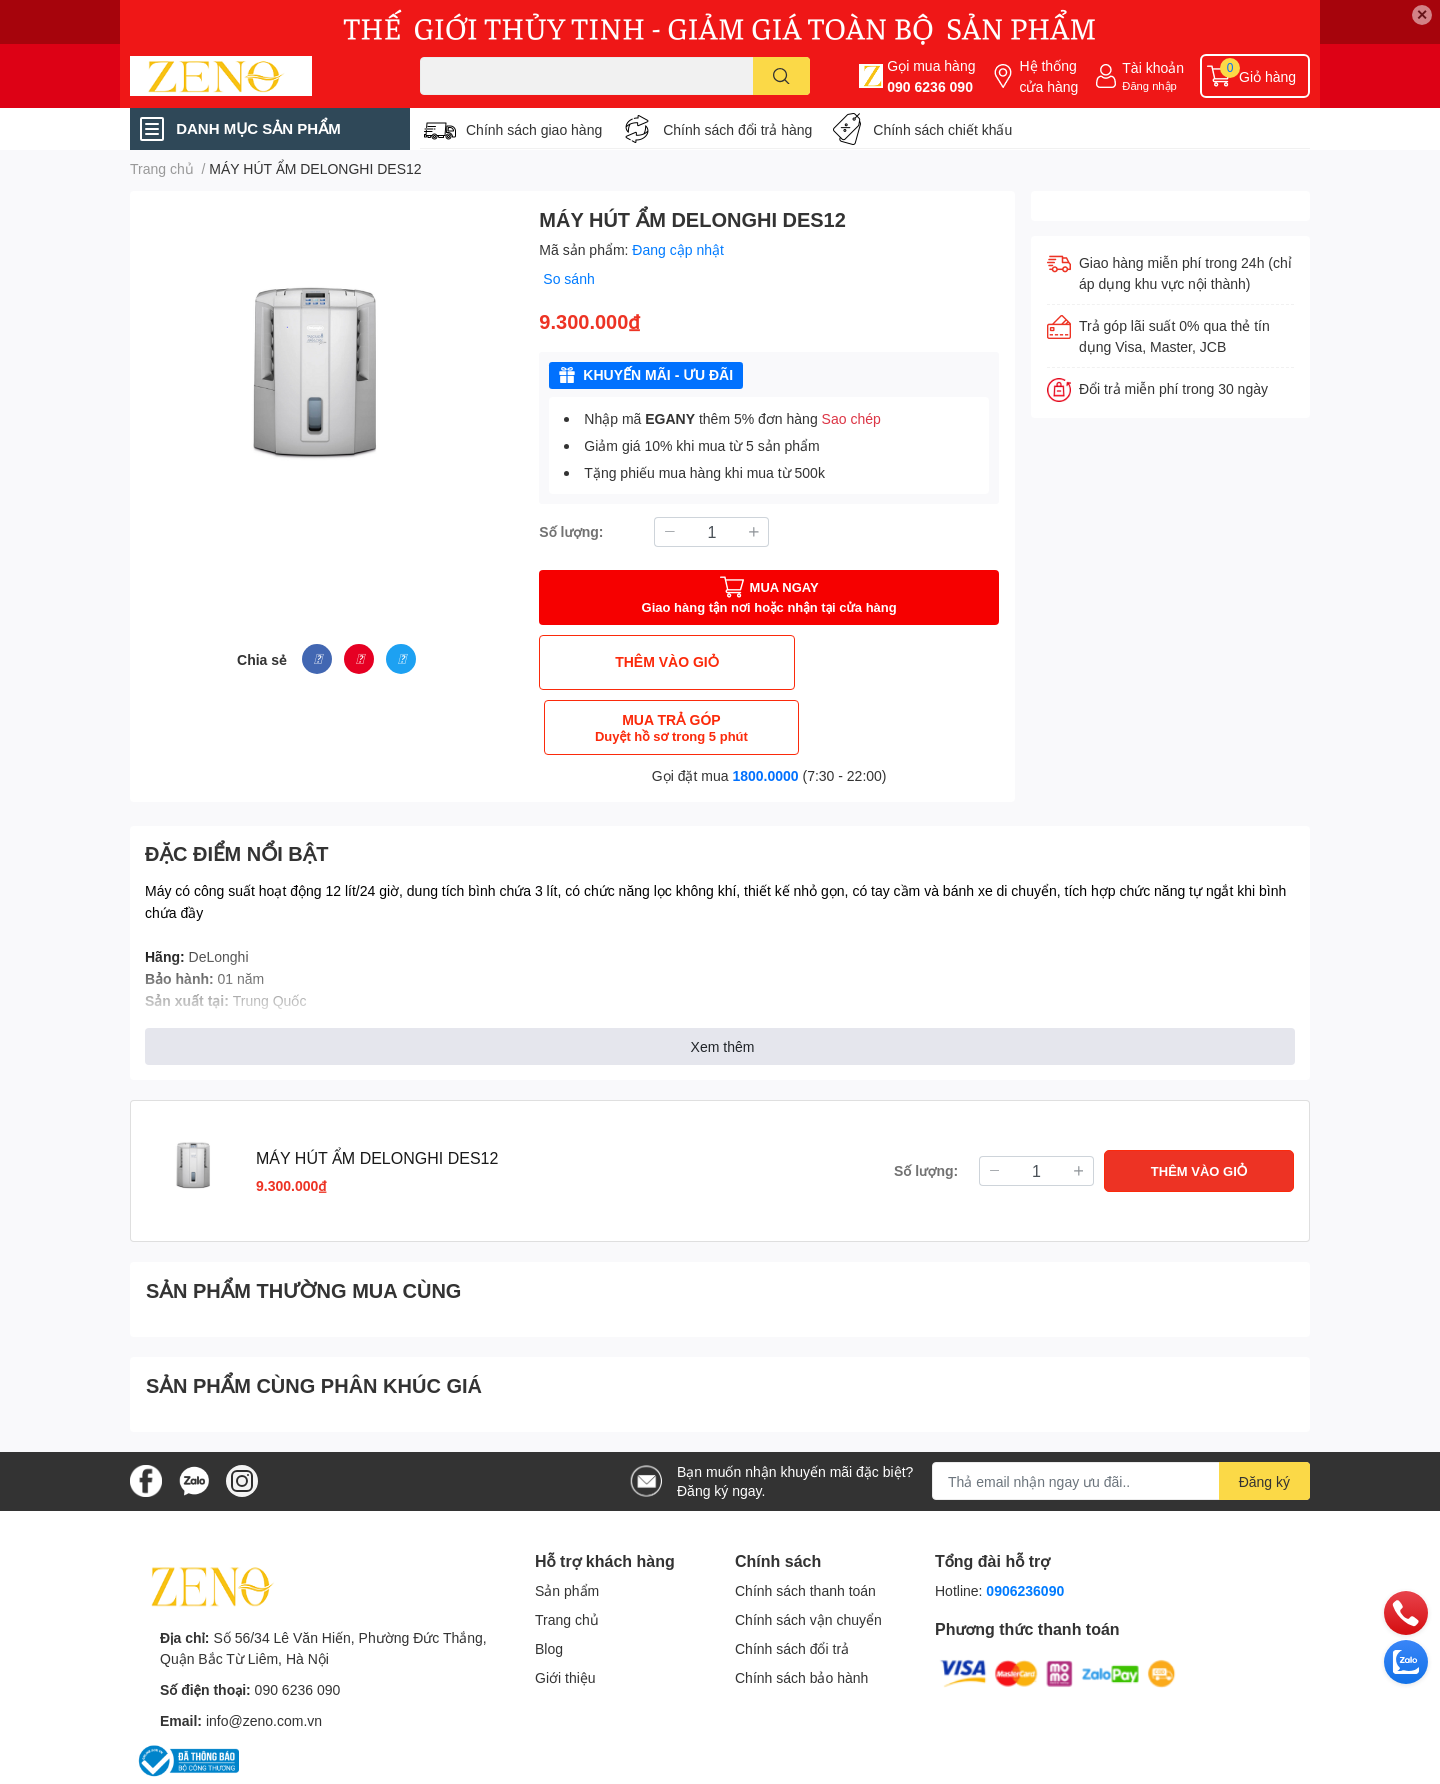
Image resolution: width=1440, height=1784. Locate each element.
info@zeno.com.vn (264, 1655)
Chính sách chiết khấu (942, 129)
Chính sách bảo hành (801, 1612)
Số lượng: (571, 531)
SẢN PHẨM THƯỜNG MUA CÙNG (303, 1225)
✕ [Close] (1422, 14)
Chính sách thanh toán (805, 1525)
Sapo (234, 1765)
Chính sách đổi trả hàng (737, 129)
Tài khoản (1153, 67)
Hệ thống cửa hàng (1048, 76)
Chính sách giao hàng (534, 129)
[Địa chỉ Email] (1121, 1416)
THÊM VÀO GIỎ (652, 661)
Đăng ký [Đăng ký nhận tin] (1264, 1416)
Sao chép (851, 418)
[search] (781, 76)
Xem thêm (723, 981)
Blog (549, 1583)
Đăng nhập (1149, 85)
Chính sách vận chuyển (808, 1554)
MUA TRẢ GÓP (886, 662)
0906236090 (1025, 1525)
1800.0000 (765, 710)
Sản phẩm (567, 1525)
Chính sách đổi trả (792, 1583)
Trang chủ (567, 1554)
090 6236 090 (930, 86)
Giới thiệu (565, 1612)
